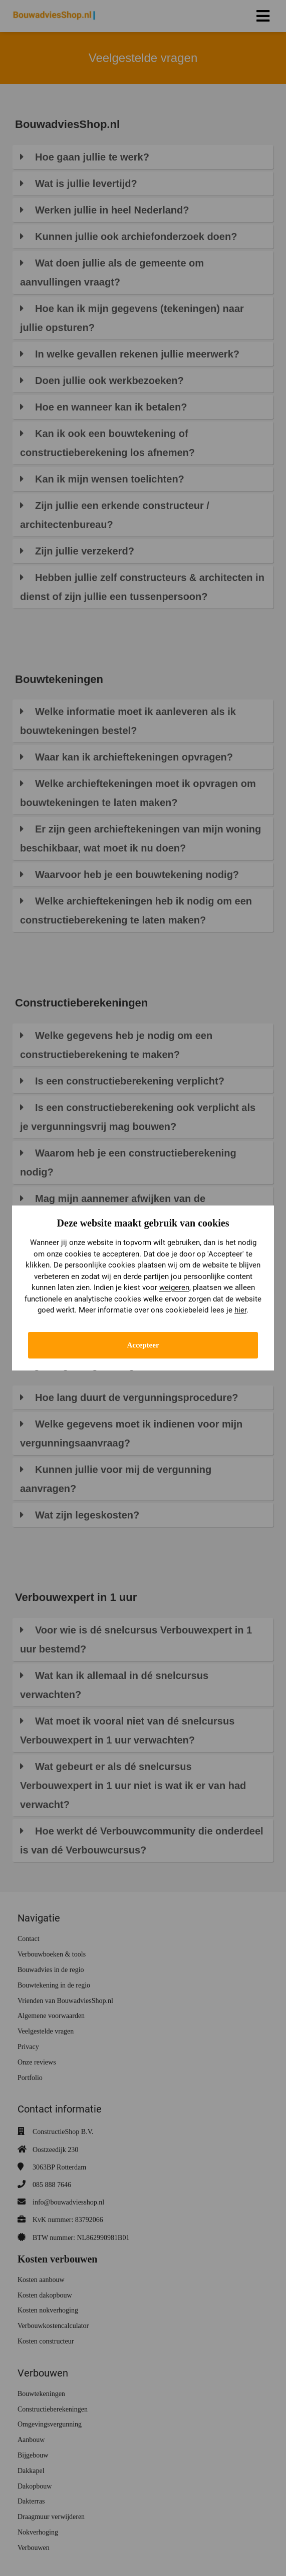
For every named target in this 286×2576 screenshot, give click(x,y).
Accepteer (143, 1345)
